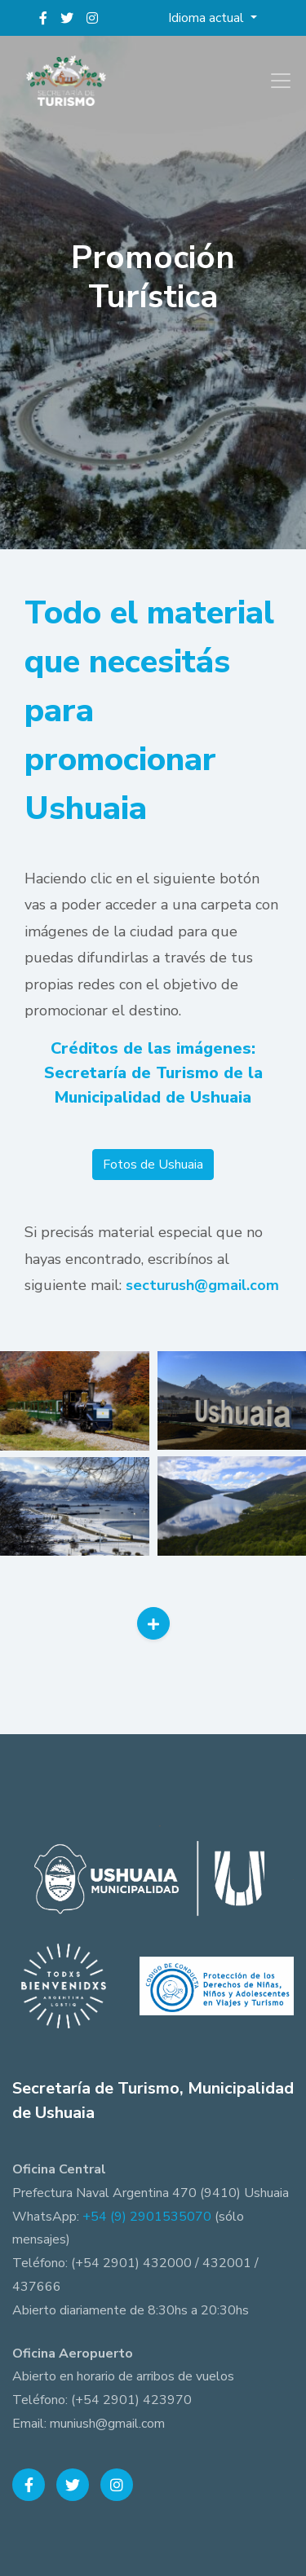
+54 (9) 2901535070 (146, 2217)
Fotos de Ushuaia (153, 1165)
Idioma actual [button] (207, 18)
